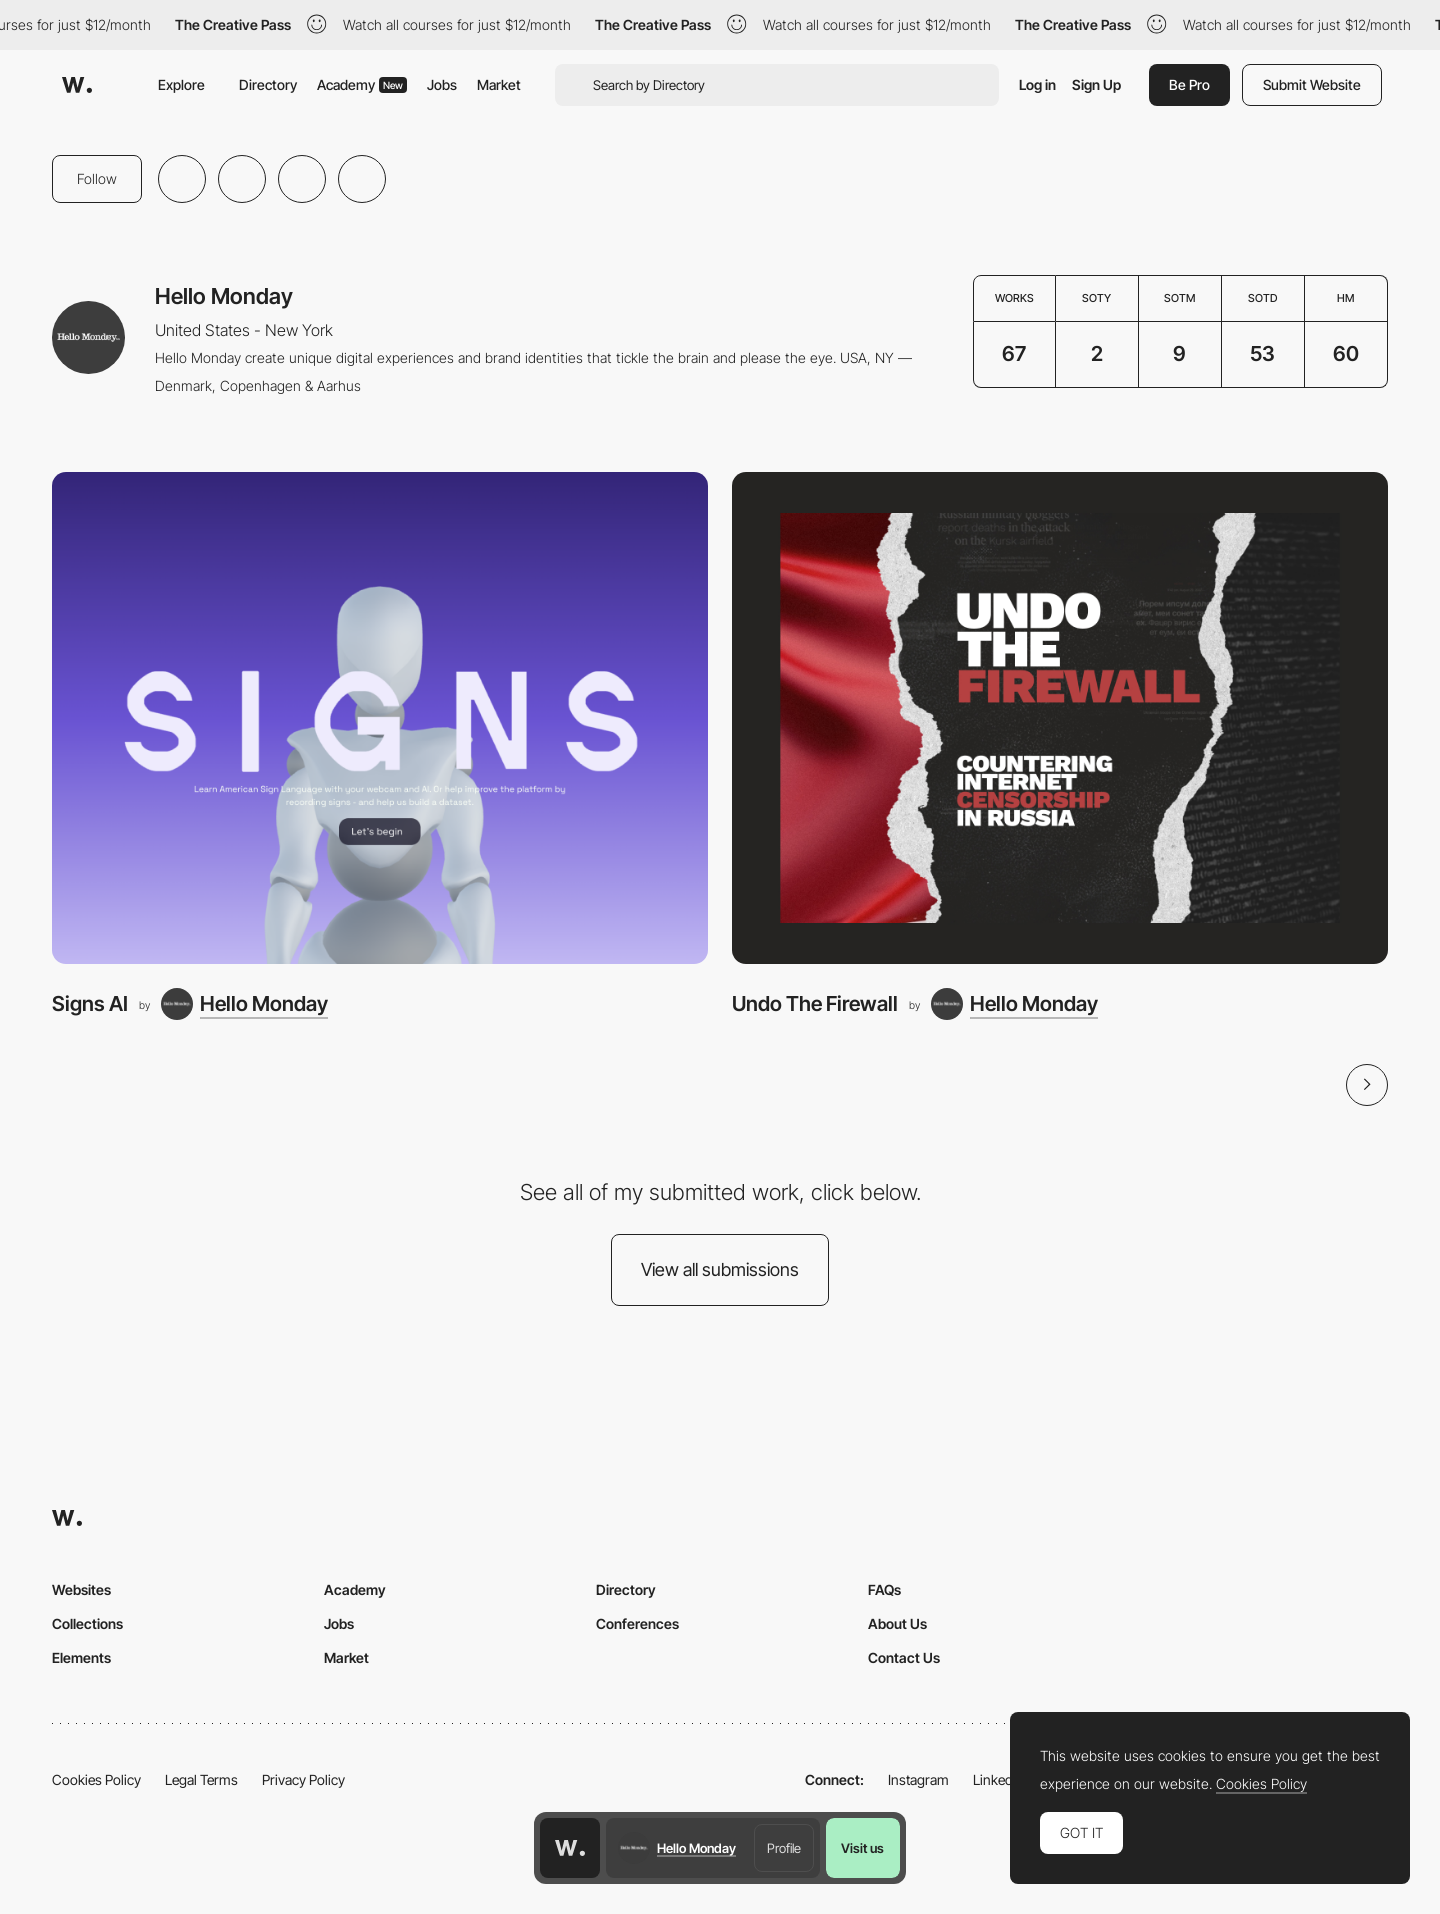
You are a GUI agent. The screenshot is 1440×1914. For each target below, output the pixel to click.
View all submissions (720, 1269)
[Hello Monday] (244, 1004)
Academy (362, 84)
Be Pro (1189, 84)
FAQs (884, 1589)
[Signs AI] (380, 718)
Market (499, 84)
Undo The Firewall (815, 1003)
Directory (268, 84)
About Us (897, 1623)
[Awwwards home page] (570, 1848)
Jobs (442, 84)
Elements (81, 1657)
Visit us (862, 1848)
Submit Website (1312, 84)
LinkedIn (998, 1779)
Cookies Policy (96, 1779)
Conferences (637, 1623)
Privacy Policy (303, 1779)
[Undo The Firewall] (1060, 718)
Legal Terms (201, 1779)
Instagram (918, 1779)
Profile (784, 1848)
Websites (81, 1589)
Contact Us (904, 1657)
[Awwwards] (77, 85)
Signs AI (90, 1003)
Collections (87, 1623)
